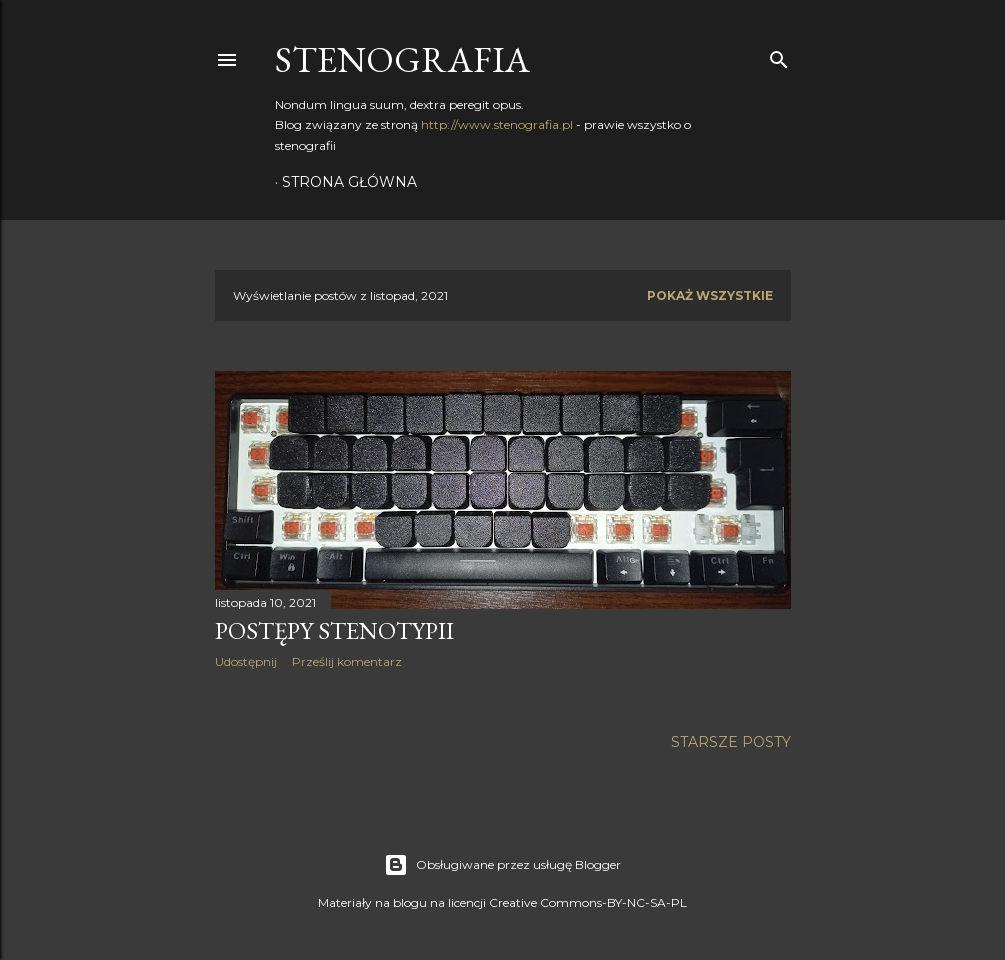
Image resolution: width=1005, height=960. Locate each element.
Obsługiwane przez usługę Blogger (502, 865)
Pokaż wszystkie (710, 295)
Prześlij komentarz (347, 661)
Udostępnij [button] (246, 661)
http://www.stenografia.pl (497, 124)
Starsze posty (731, 742)
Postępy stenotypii (334, 630)
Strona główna (349, 182)
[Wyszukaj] (779, 55)
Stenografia (402, 59)
